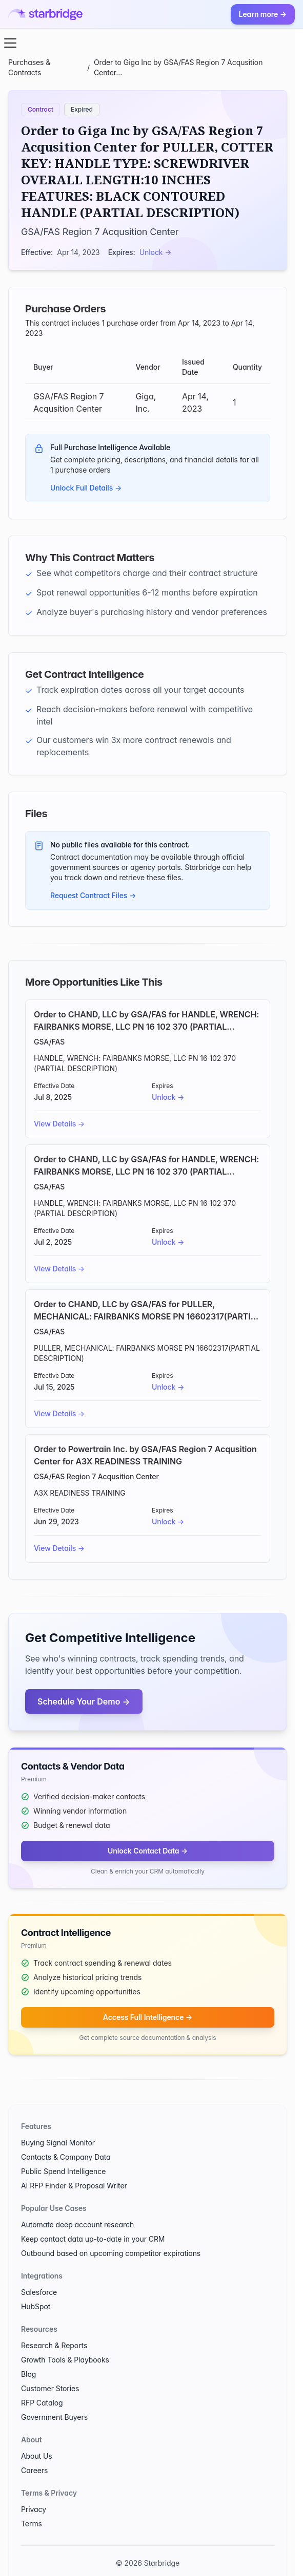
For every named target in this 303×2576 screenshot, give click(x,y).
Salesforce (39, 2292)
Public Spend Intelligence (63, 2171)
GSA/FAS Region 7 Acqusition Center (99, 231)
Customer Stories (50, 2388)
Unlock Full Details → (86, 487)
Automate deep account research (77, 2224)
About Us (36, 2456)
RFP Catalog (42, 2402)
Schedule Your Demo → (83, 1701)
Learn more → (263, 14)
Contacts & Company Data (66, 2157)
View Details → (59, 1123)
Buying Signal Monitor (58, 2142)
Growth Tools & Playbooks (65, 2359)
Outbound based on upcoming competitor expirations (110, 2253)
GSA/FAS (49, 1041)
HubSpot (35, 2306)
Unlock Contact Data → (148, 1850)
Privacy (33, 2509)
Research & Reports (54, 2345)
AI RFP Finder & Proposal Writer (74, 2185)
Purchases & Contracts (29, 67)
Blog (28, 2374)
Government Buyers (54, 2417)
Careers (34, 2470)
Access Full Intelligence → (147, 2017)
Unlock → (155, 252)
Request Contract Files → (93, 895)
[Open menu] (10, 43)
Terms (31, 2523)
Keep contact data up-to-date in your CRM (93, 2238)
